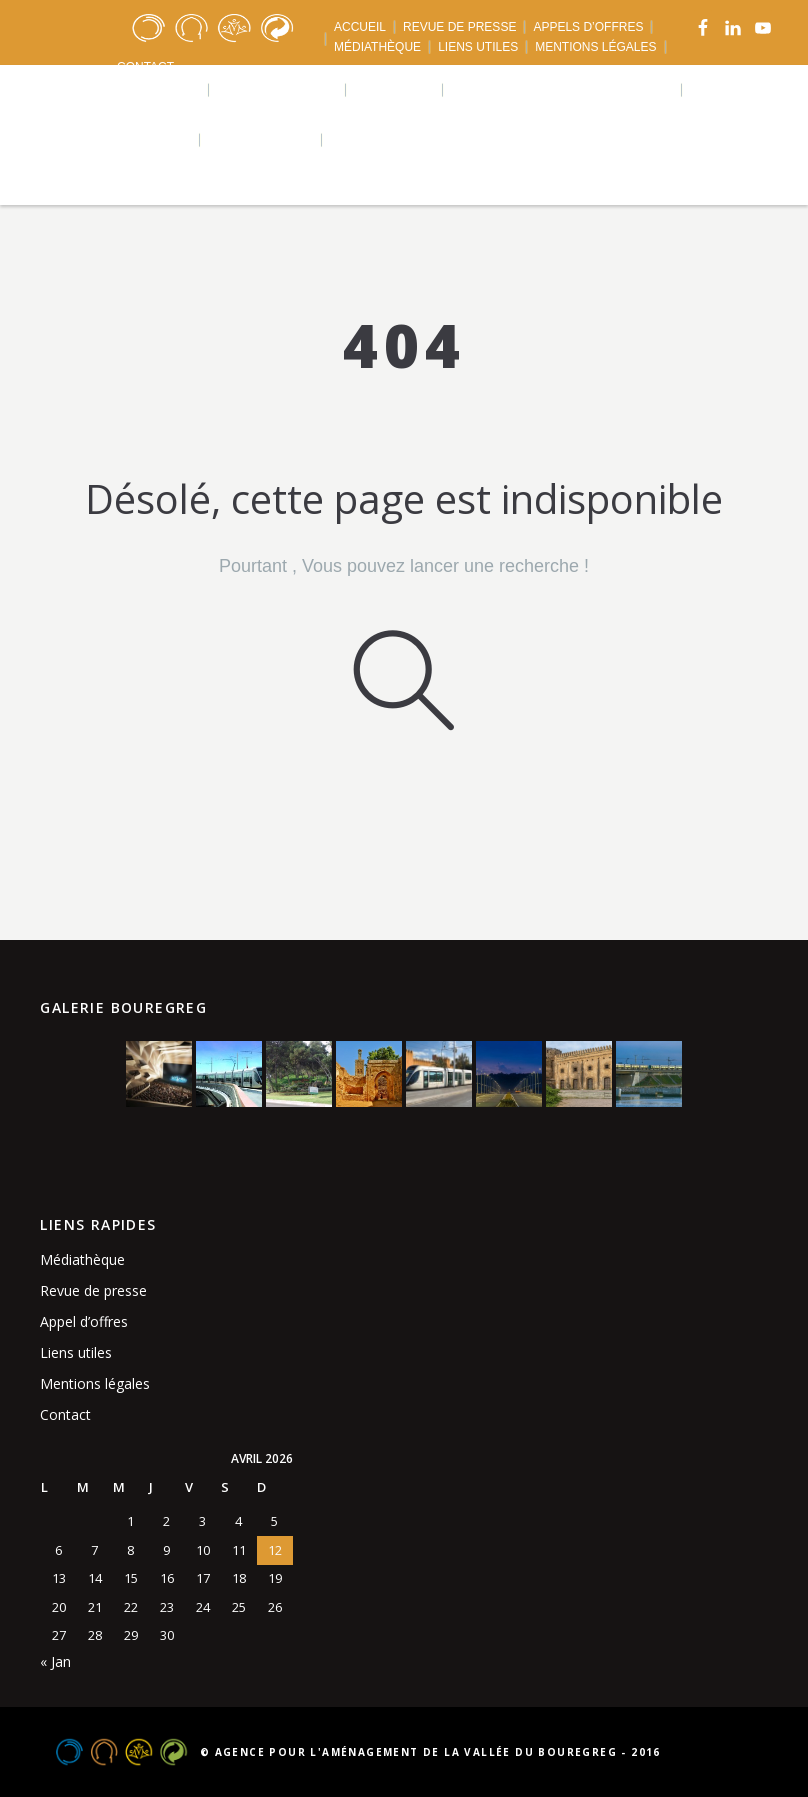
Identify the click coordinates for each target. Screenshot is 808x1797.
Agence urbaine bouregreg (563, 89)
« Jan (55, 1661)
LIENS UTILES (478, 47)
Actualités (262, 139)
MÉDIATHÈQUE (377, 47)
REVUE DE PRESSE (459, 27)
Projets (395, 89)
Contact (65, 1414)
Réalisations (278, 89)
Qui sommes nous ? (120, 89)
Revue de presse (93, 1290)
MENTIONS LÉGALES (595, 47)
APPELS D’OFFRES (588, 27)
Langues (374, 139)
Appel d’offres (84, 1321)
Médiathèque (82, 1259)
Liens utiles (76, 1352)
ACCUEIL (360, 27)
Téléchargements (115, 139)
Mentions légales (95, 1383)
